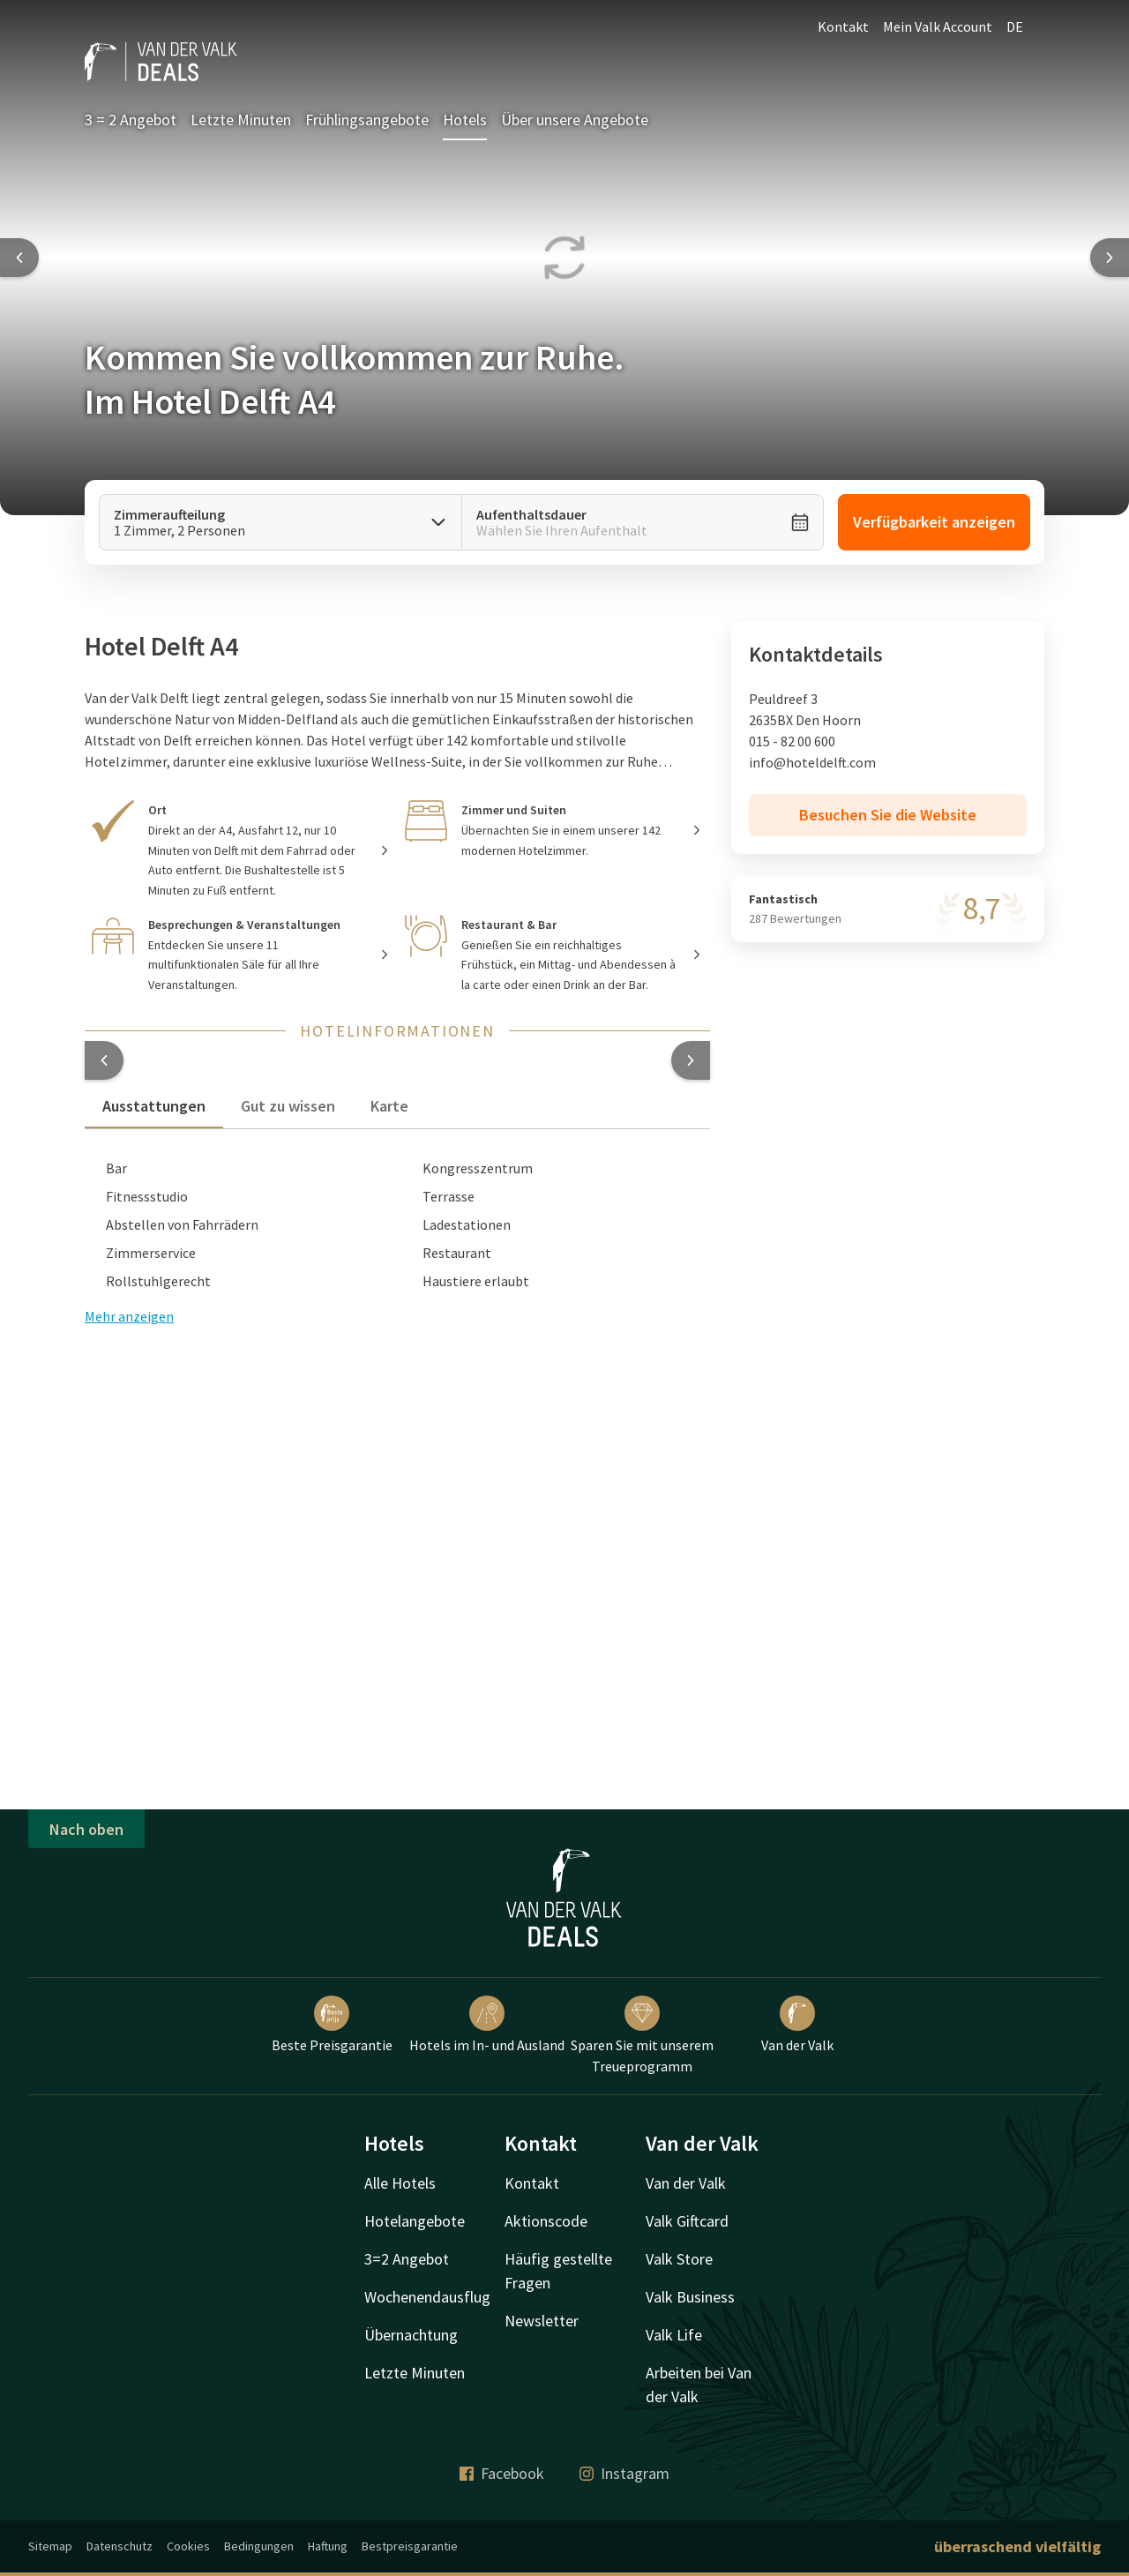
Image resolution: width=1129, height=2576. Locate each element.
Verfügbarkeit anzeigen (934, 522)
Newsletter (542, 2320)
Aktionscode (546, 2221)
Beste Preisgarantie (332, 2025)
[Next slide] (1109, 257)
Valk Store (679, 2259)
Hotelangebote (414, 2221)
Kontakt (843, 26)
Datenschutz (119, 2546)
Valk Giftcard (687, 2221)
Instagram (624, 2473)
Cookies (188, 2546)
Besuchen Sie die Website (887, 815)
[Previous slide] (19, 257)
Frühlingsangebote (367, 119)
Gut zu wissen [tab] (288, 1106)
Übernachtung (411, 2335)
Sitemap (50, 2546)
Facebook (502, 2473)
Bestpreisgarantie (410, 2546)
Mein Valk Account (937, 26)
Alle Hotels (400, 2183)
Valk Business (690, 2297)
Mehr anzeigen (129, 1316)
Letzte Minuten (241, 119)
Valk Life (674, 2335)
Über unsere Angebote (574, 119)
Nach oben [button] (86, 1829)
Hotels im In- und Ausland (486, 2025)
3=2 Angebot (406, 2259)
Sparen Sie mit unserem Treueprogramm (642, 2035)
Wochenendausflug (427, 2297)
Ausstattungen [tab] (154, 1106)
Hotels (465, 119)
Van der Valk (797, 2025)
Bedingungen (259, 2546)
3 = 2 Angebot (130, 119)
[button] (104, 1060)
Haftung (328, 2546)
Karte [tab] (389, 1106)
